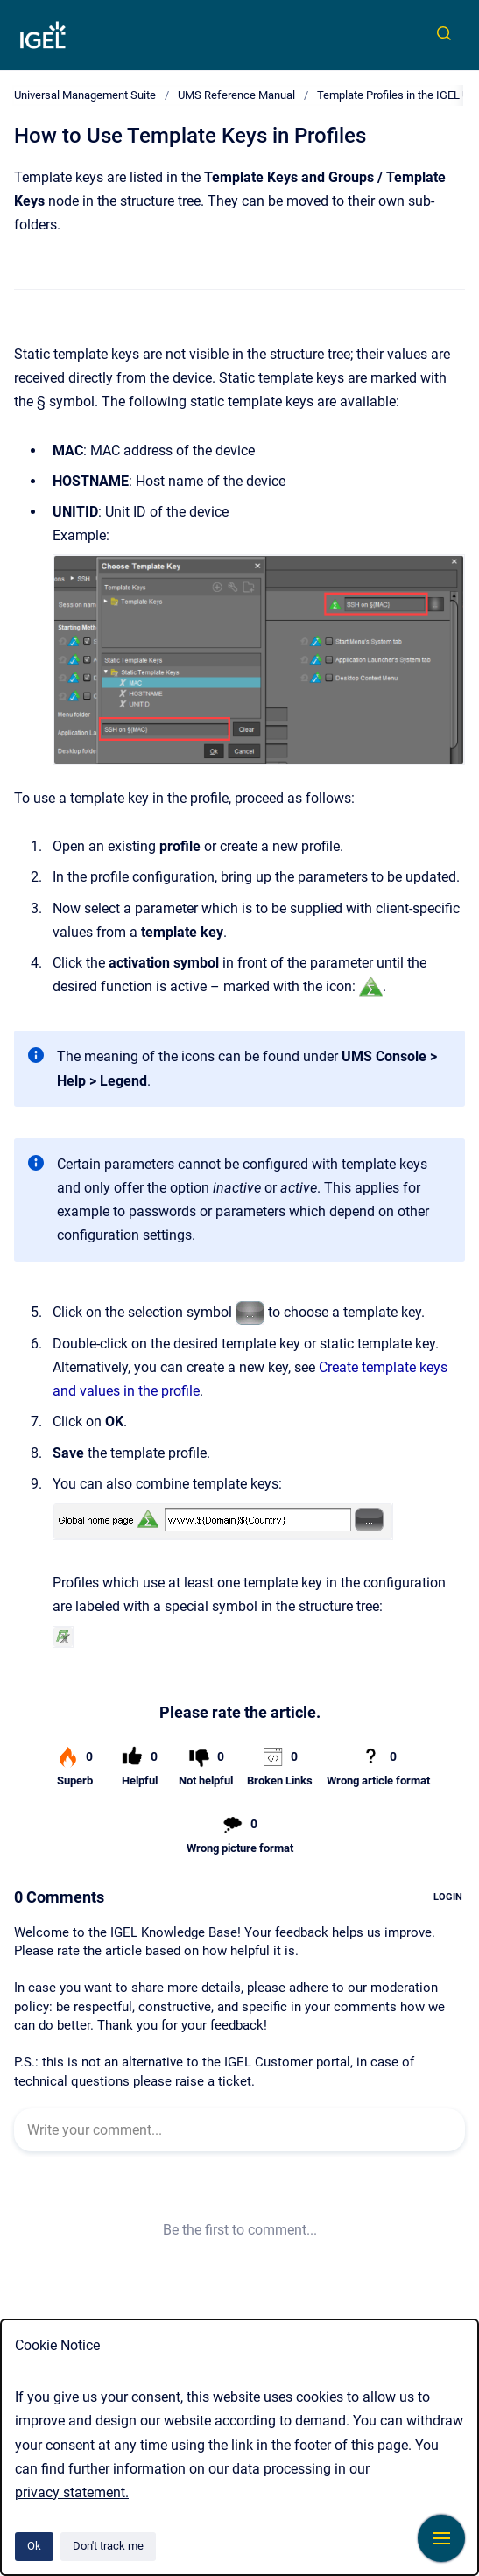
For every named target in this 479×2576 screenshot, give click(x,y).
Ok (34, 2545)
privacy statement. (72, 2492)
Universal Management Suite (85, 95)
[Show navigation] (441, 2538)
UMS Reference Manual (236, 95)
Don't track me (108, 2545)
